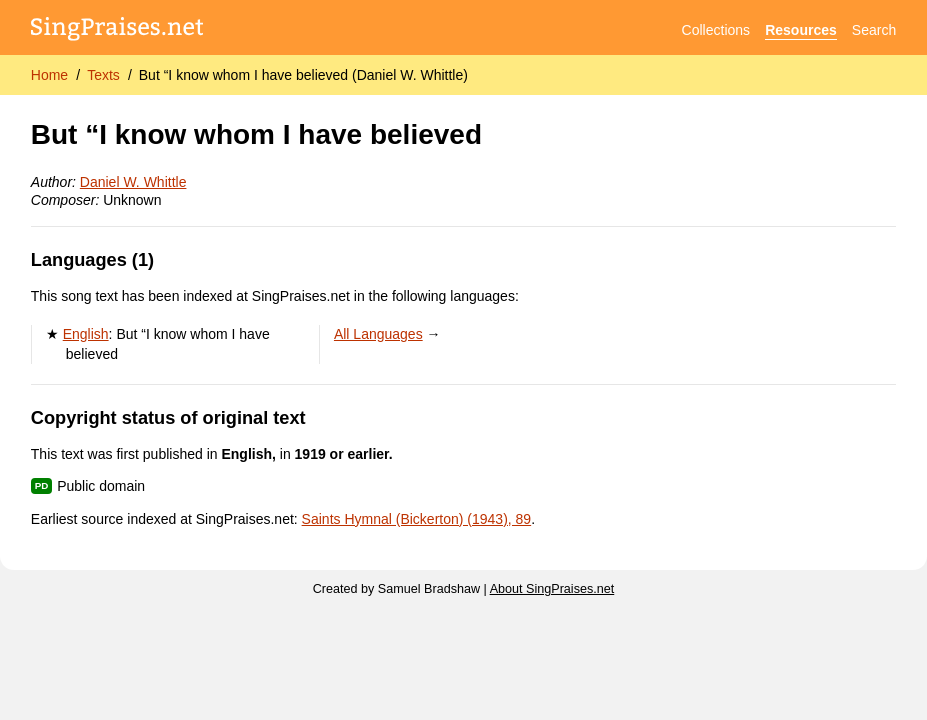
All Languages (378, 334)
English (86, 334)
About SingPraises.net (552, 589)
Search (874, 30)
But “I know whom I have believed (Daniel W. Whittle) (303, 75)
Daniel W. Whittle (133, 182)
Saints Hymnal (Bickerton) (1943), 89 (417, 519)
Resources (801, 30)
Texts (103, 75)
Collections (716, 30)
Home (49, 75)
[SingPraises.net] (117, 30)
